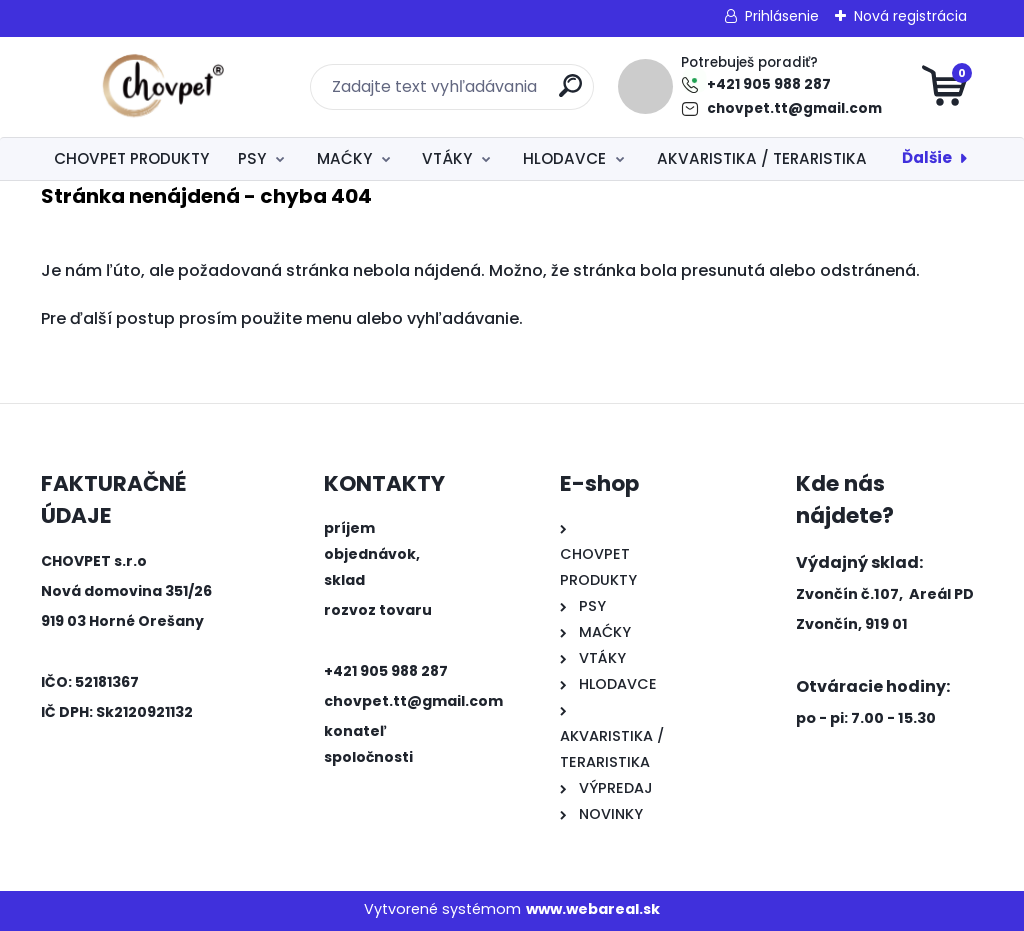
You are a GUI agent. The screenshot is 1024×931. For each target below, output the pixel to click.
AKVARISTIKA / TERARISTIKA (762, 158)
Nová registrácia (910, 16)
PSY (252, 158)
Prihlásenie (782, 16)
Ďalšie (927, 157)
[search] (570, 93)
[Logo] (163, 87)
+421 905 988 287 (769, 84)
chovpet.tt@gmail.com (794, 108)
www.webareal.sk (593, 909)
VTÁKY (447, 158)
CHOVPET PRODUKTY (131, 158)
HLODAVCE (564, 158)
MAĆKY (344, 158)
